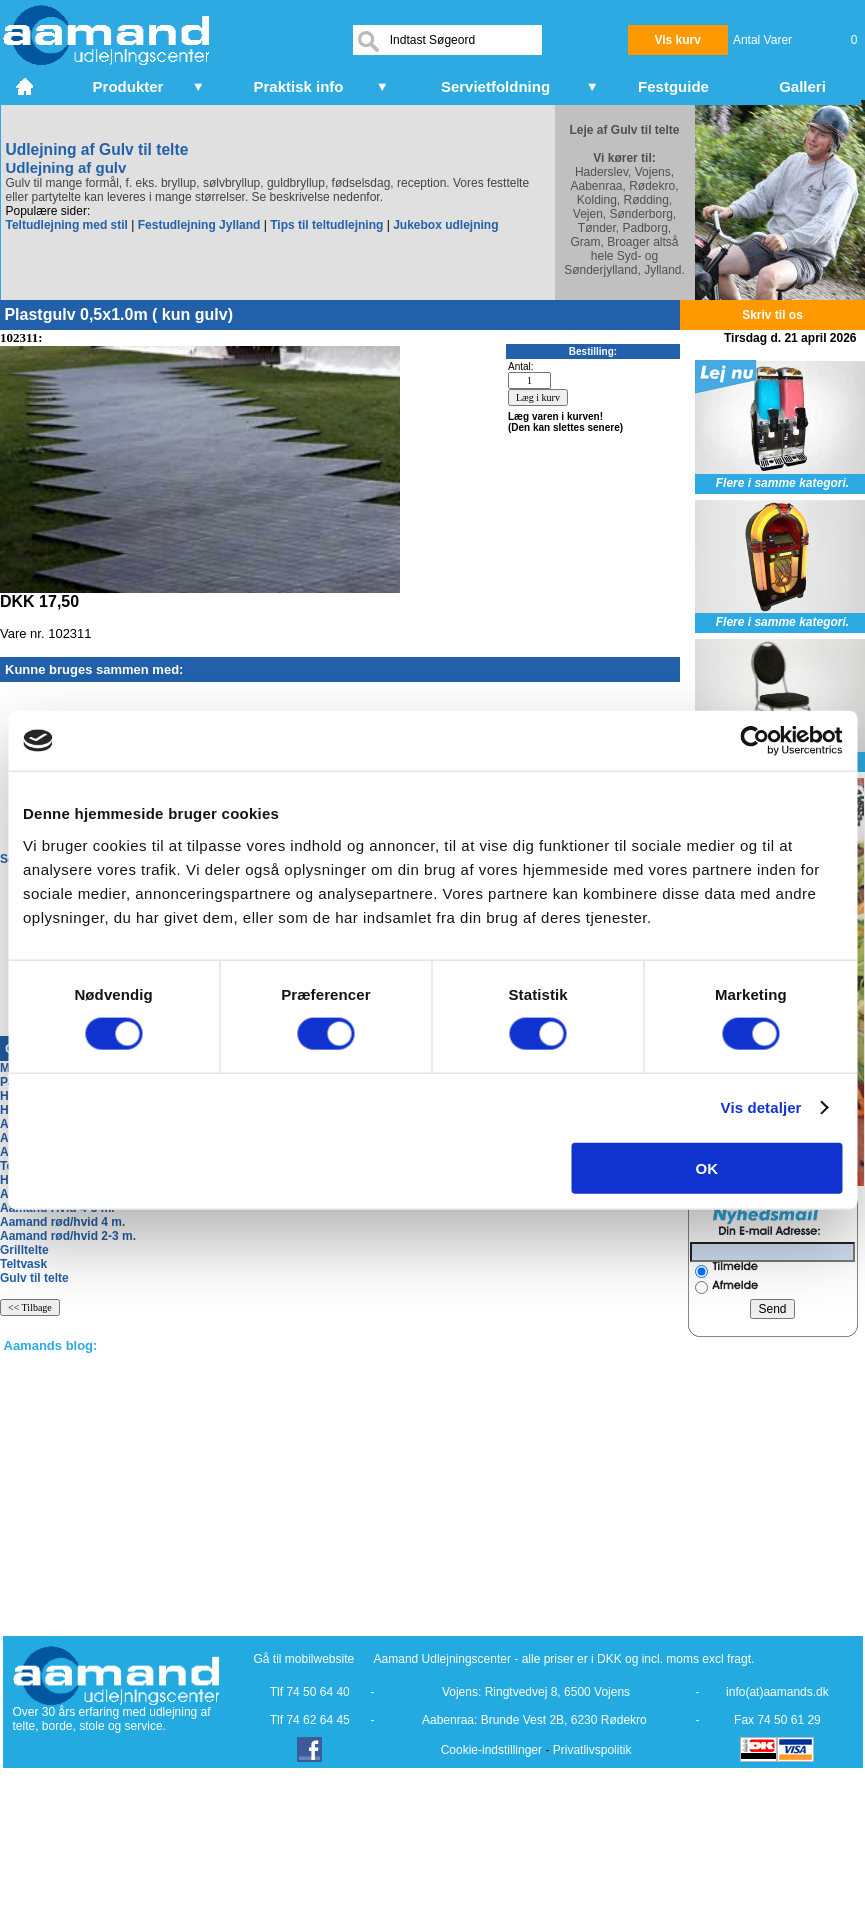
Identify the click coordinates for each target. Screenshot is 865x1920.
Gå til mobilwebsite (304, 1659)
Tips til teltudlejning (326, 225)
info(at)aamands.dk (777, 1692)
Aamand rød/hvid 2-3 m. (68, 1236)
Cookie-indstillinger (491, 1750)
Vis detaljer (761, 1107)
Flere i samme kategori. (782, 483)
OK (707, 1167)
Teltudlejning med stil (67, 225)
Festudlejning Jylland (199, 225)
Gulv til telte (34, 1278)
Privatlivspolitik (592, 1750)
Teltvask (23, 1264)
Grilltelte (24, 1250)
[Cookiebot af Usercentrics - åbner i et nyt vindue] (754, 741)
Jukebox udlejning (445, 225)
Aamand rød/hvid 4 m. (62, 1222)
